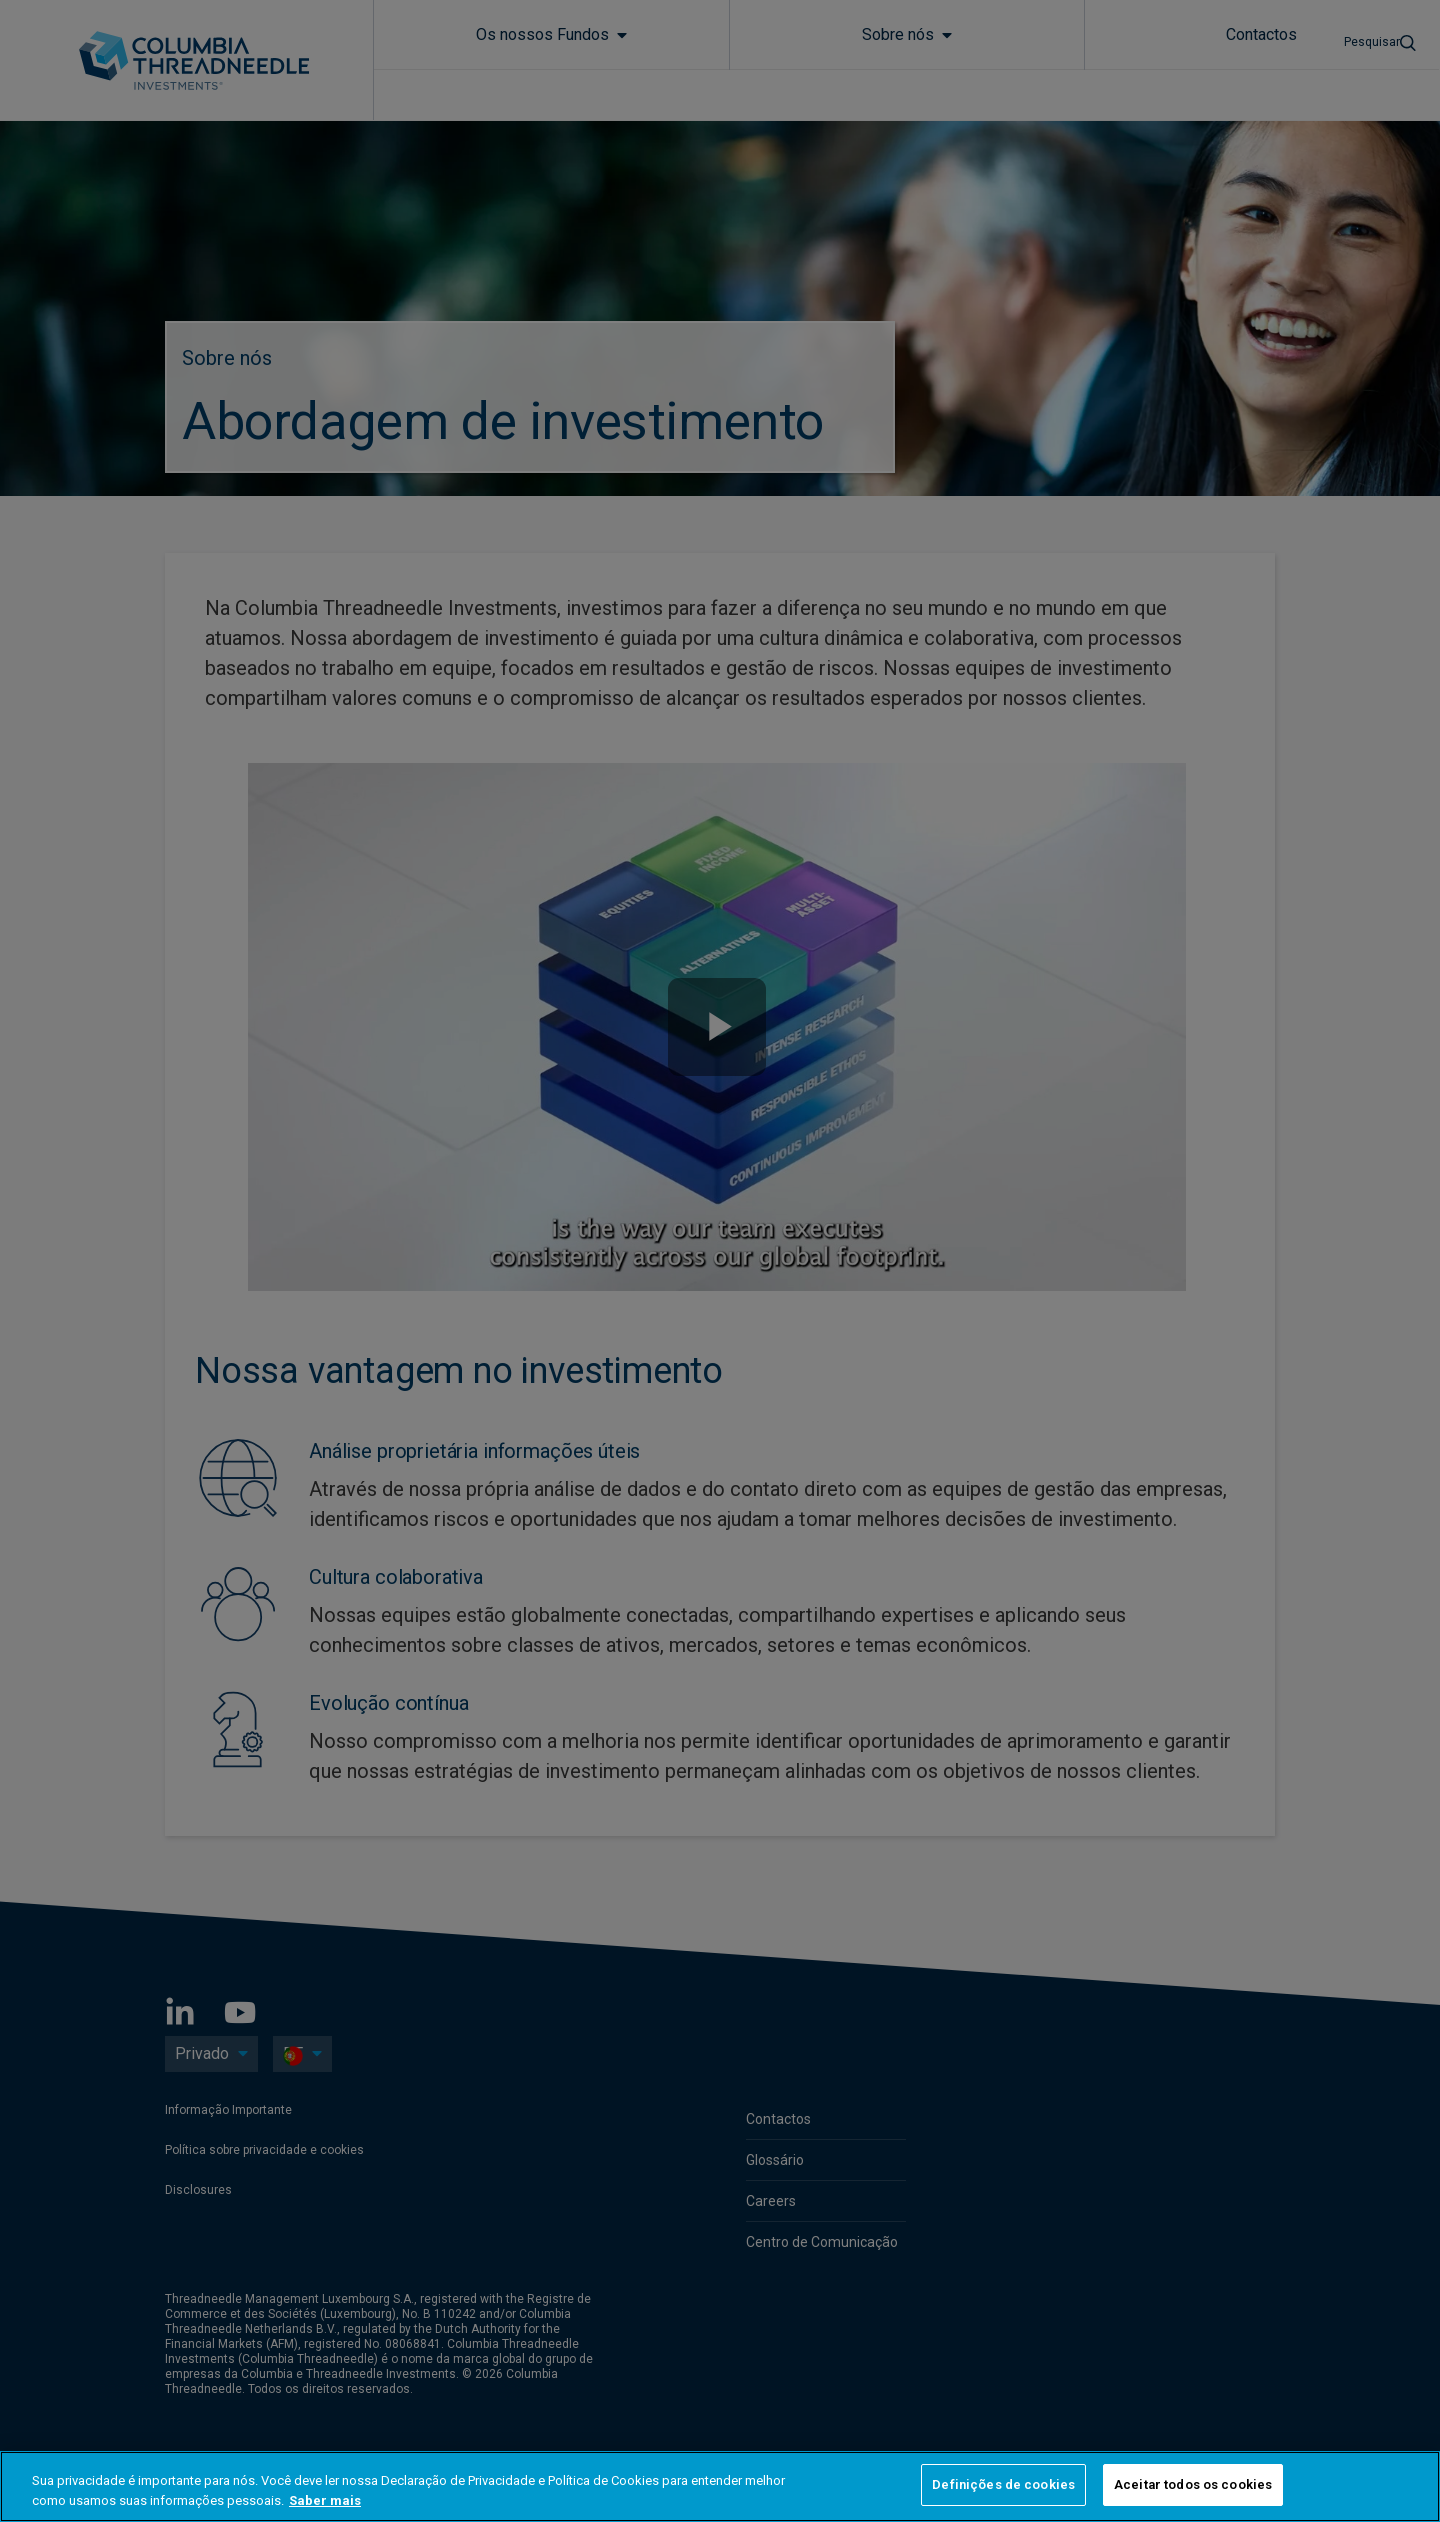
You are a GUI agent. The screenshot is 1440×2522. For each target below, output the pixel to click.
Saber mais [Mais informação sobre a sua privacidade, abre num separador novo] (325, 2500)
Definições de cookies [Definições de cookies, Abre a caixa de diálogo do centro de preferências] (1003, 2484)
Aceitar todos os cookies (1193, 2484)
